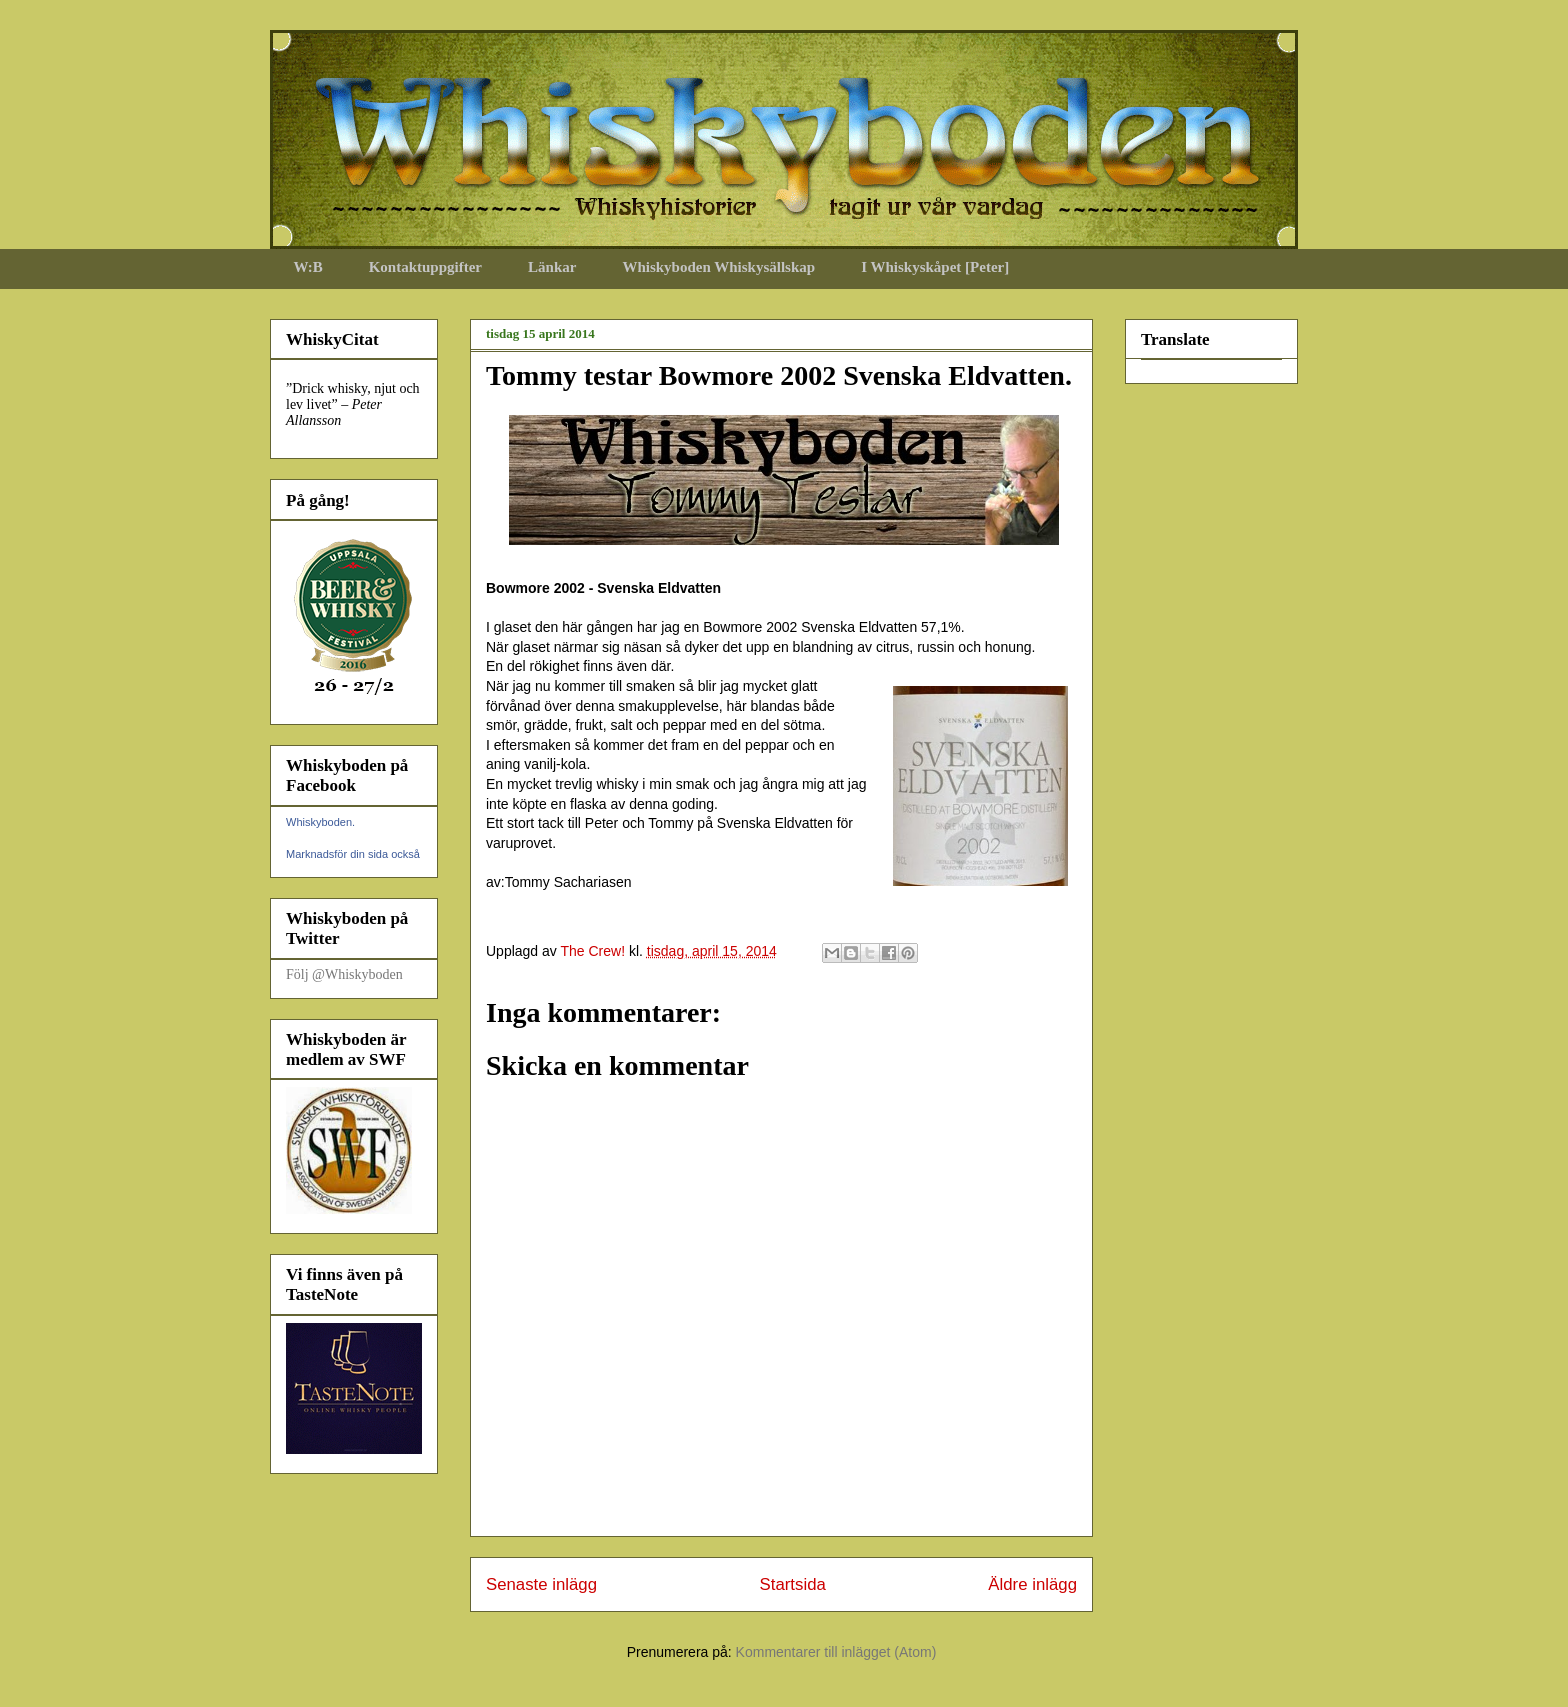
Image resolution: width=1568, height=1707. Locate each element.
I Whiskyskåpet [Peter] (935, 267)
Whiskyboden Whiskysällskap (718, 267)
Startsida (793, 1584)
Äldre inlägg (1032, 1584)
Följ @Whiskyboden (344, 974)
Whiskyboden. (320, 822)
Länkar (552, 267)
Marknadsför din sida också (353, 854)
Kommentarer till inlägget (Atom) (836, 1652)
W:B (308, 267)
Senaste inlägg (541, 1584)
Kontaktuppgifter (425, 267)
